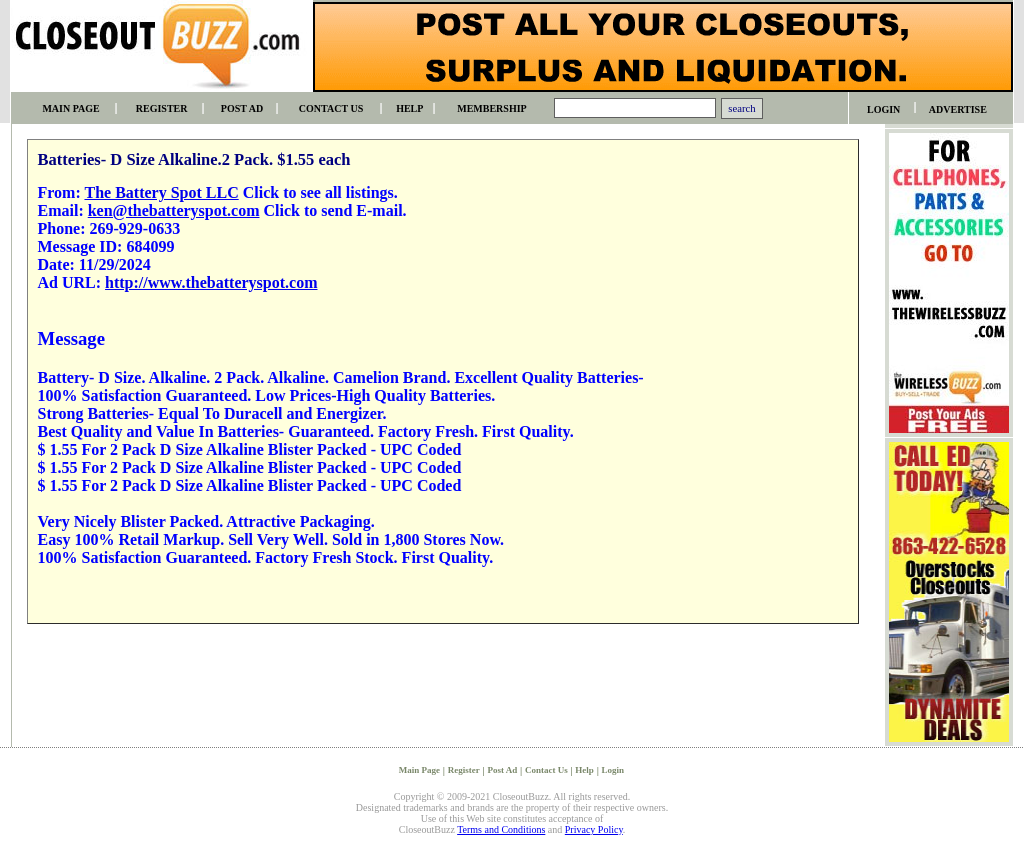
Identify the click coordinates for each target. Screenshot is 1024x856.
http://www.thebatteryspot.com (211, 282)
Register (464, 770)
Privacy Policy (594, 829)
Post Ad (502, 770)
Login (613, 770)
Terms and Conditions (501, 829)
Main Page (419, 770)
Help (584, 770)
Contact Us (546, 770)
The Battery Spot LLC (161, 192)
